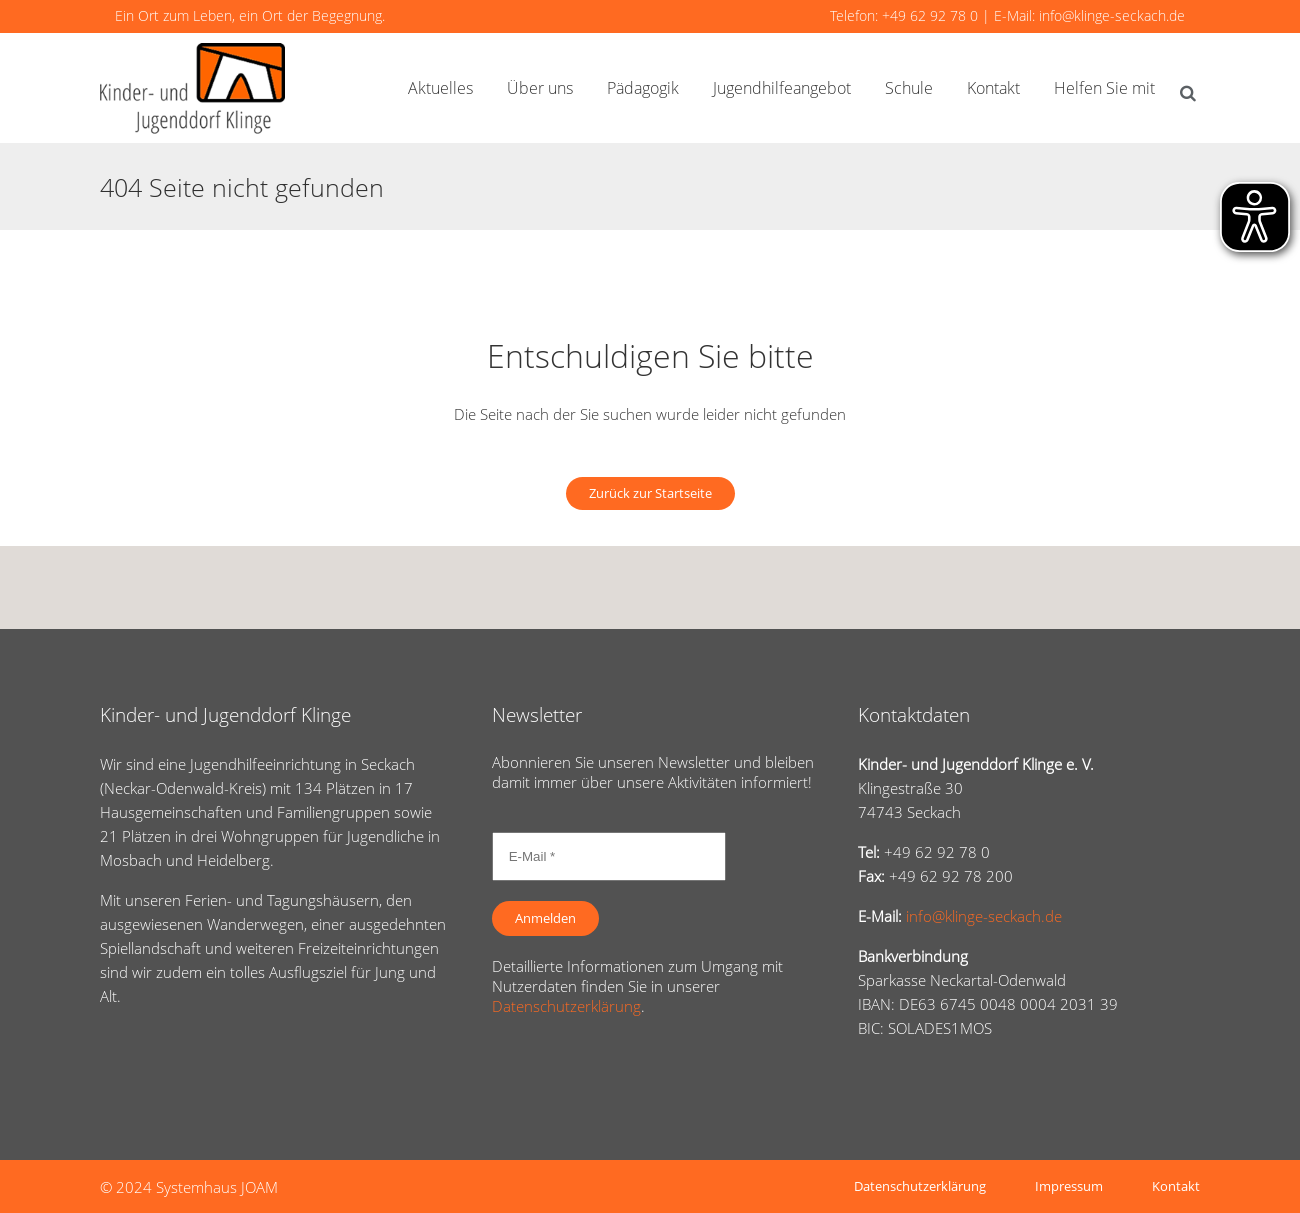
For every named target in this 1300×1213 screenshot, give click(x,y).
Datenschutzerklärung (566, 1006)
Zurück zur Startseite (650, 493)
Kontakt (1176, 1186)
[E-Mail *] (609, 856)
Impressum (1069, 1186)
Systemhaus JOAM (217, 1187)
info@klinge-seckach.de (1112, 15)
